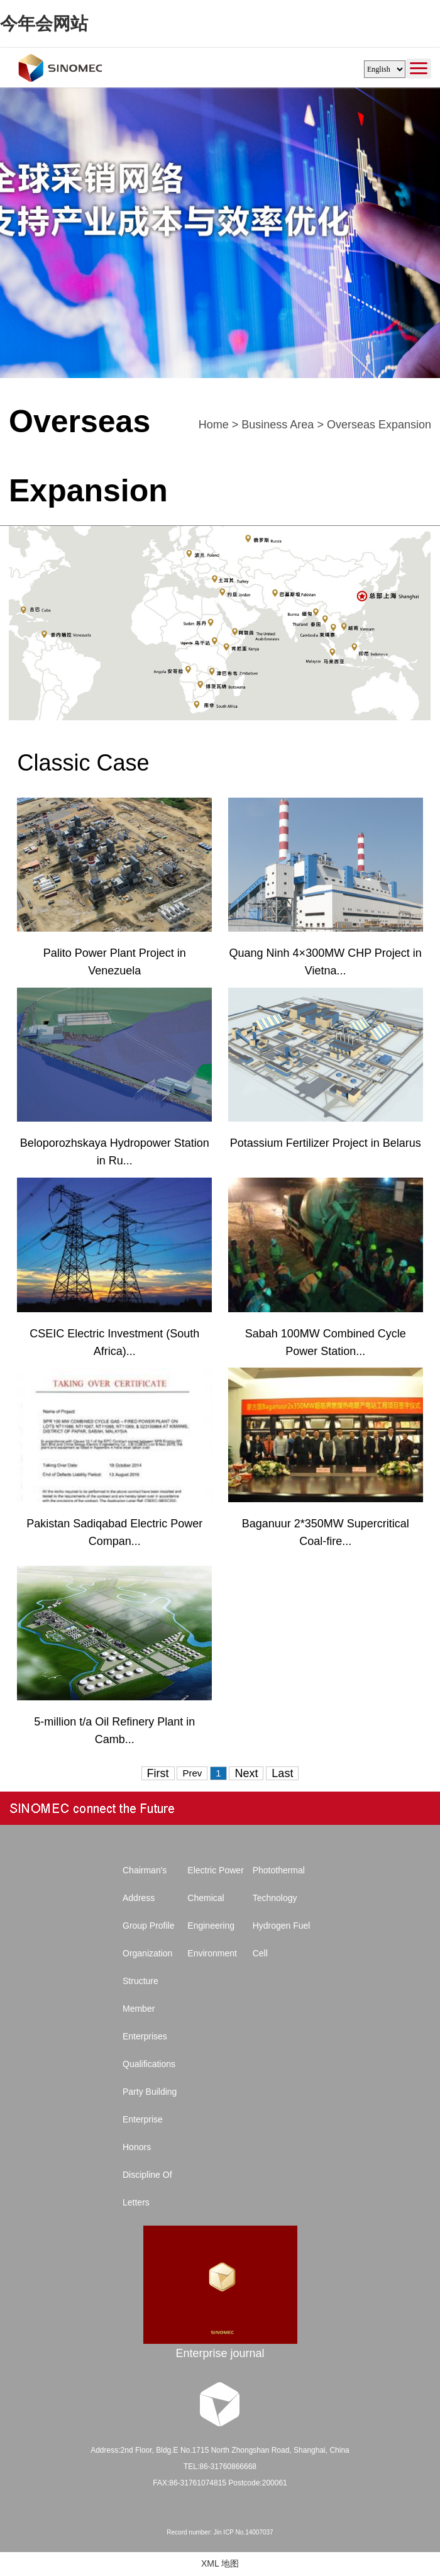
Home (214, 424)
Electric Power (215, 1870)
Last (282, 1773)
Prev (192, 1773)
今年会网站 (44, 23)
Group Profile (148, 1926)
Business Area (277, 424)
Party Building (150, 2092)
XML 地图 (220, 2563)
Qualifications (149, 2064)
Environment (212, 1953)
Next (246, 1773)
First (158, 1773)
